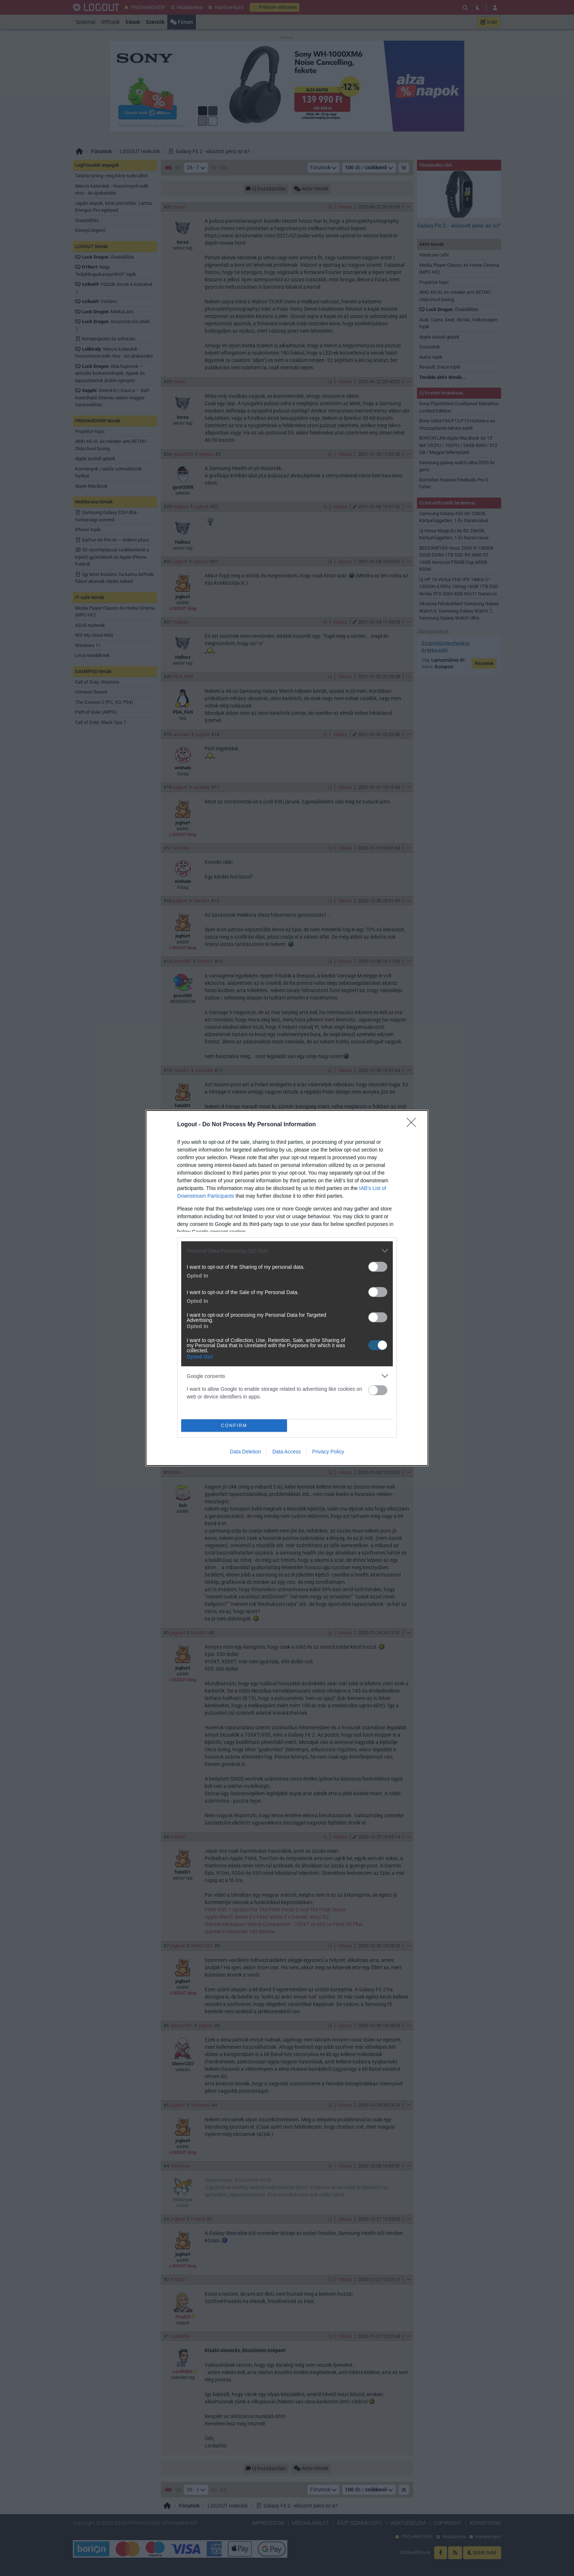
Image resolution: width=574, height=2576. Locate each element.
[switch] (377, 1267)
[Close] (414, 1125)
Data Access (286, 1452)
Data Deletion (245, 1452)
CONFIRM (234, 1426)
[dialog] (287, 1288)
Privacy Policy (328, 1452)
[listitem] (287, 1250)
